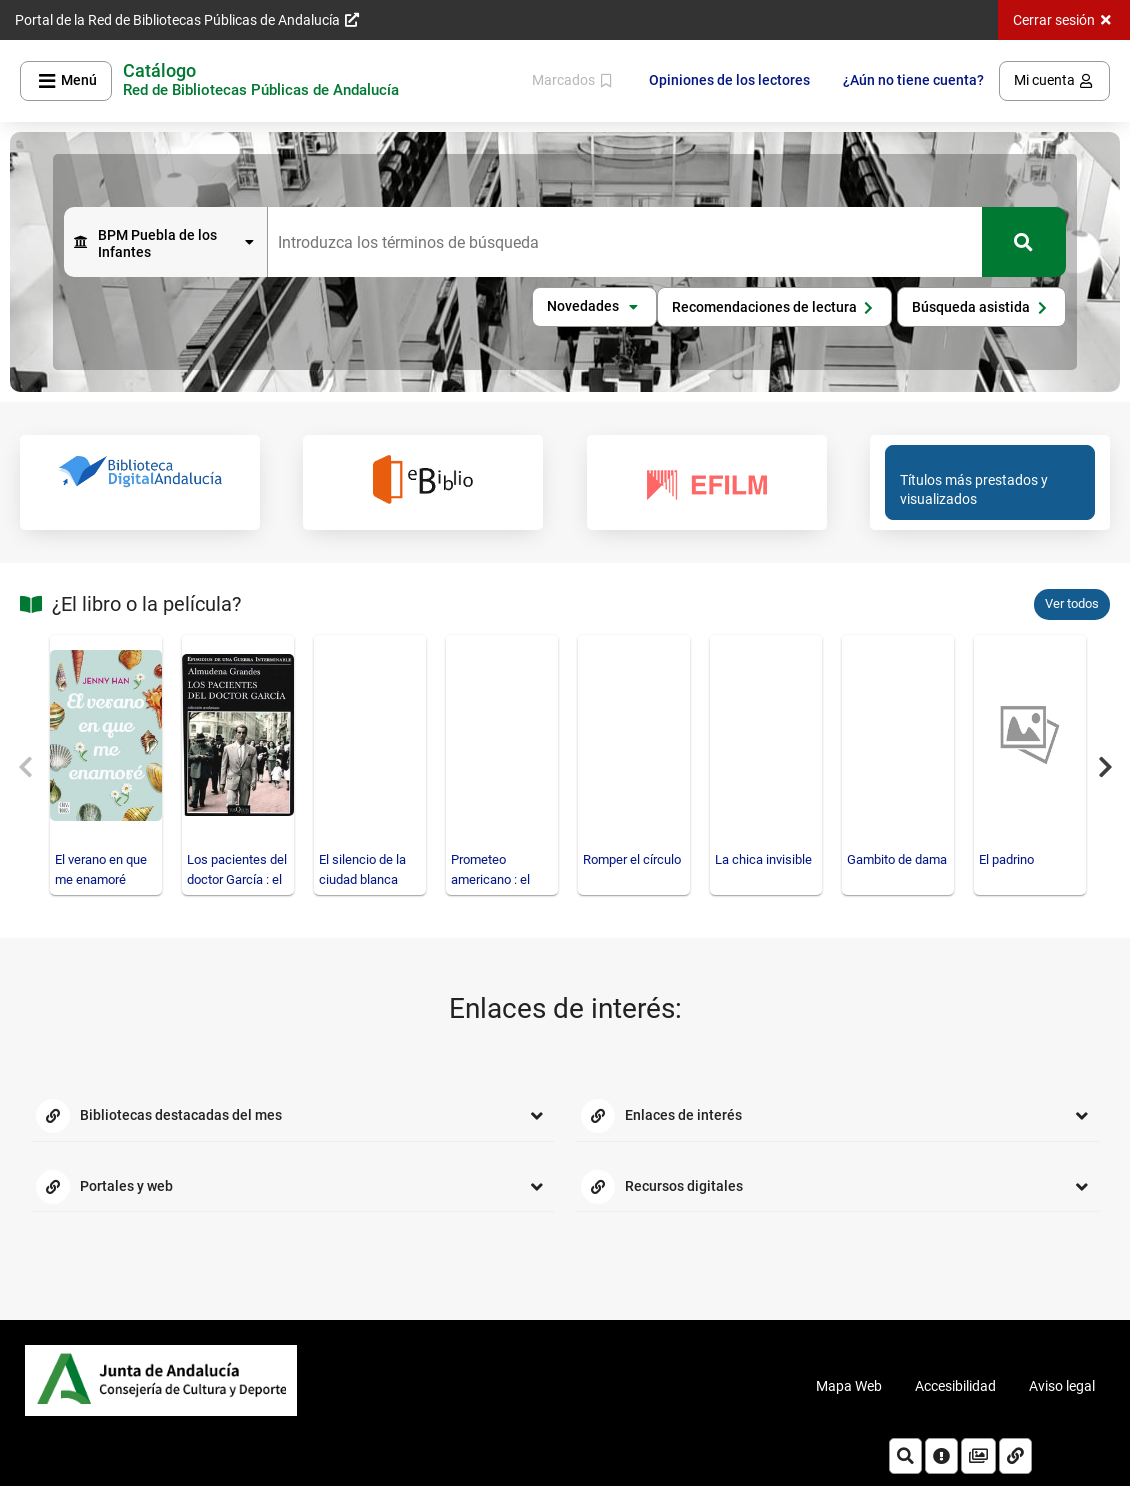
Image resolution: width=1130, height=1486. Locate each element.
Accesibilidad (955, 1386)
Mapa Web (849, 1386)
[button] (594, 307)
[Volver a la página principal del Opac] (261, 81)
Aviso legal (1062, 1386)
